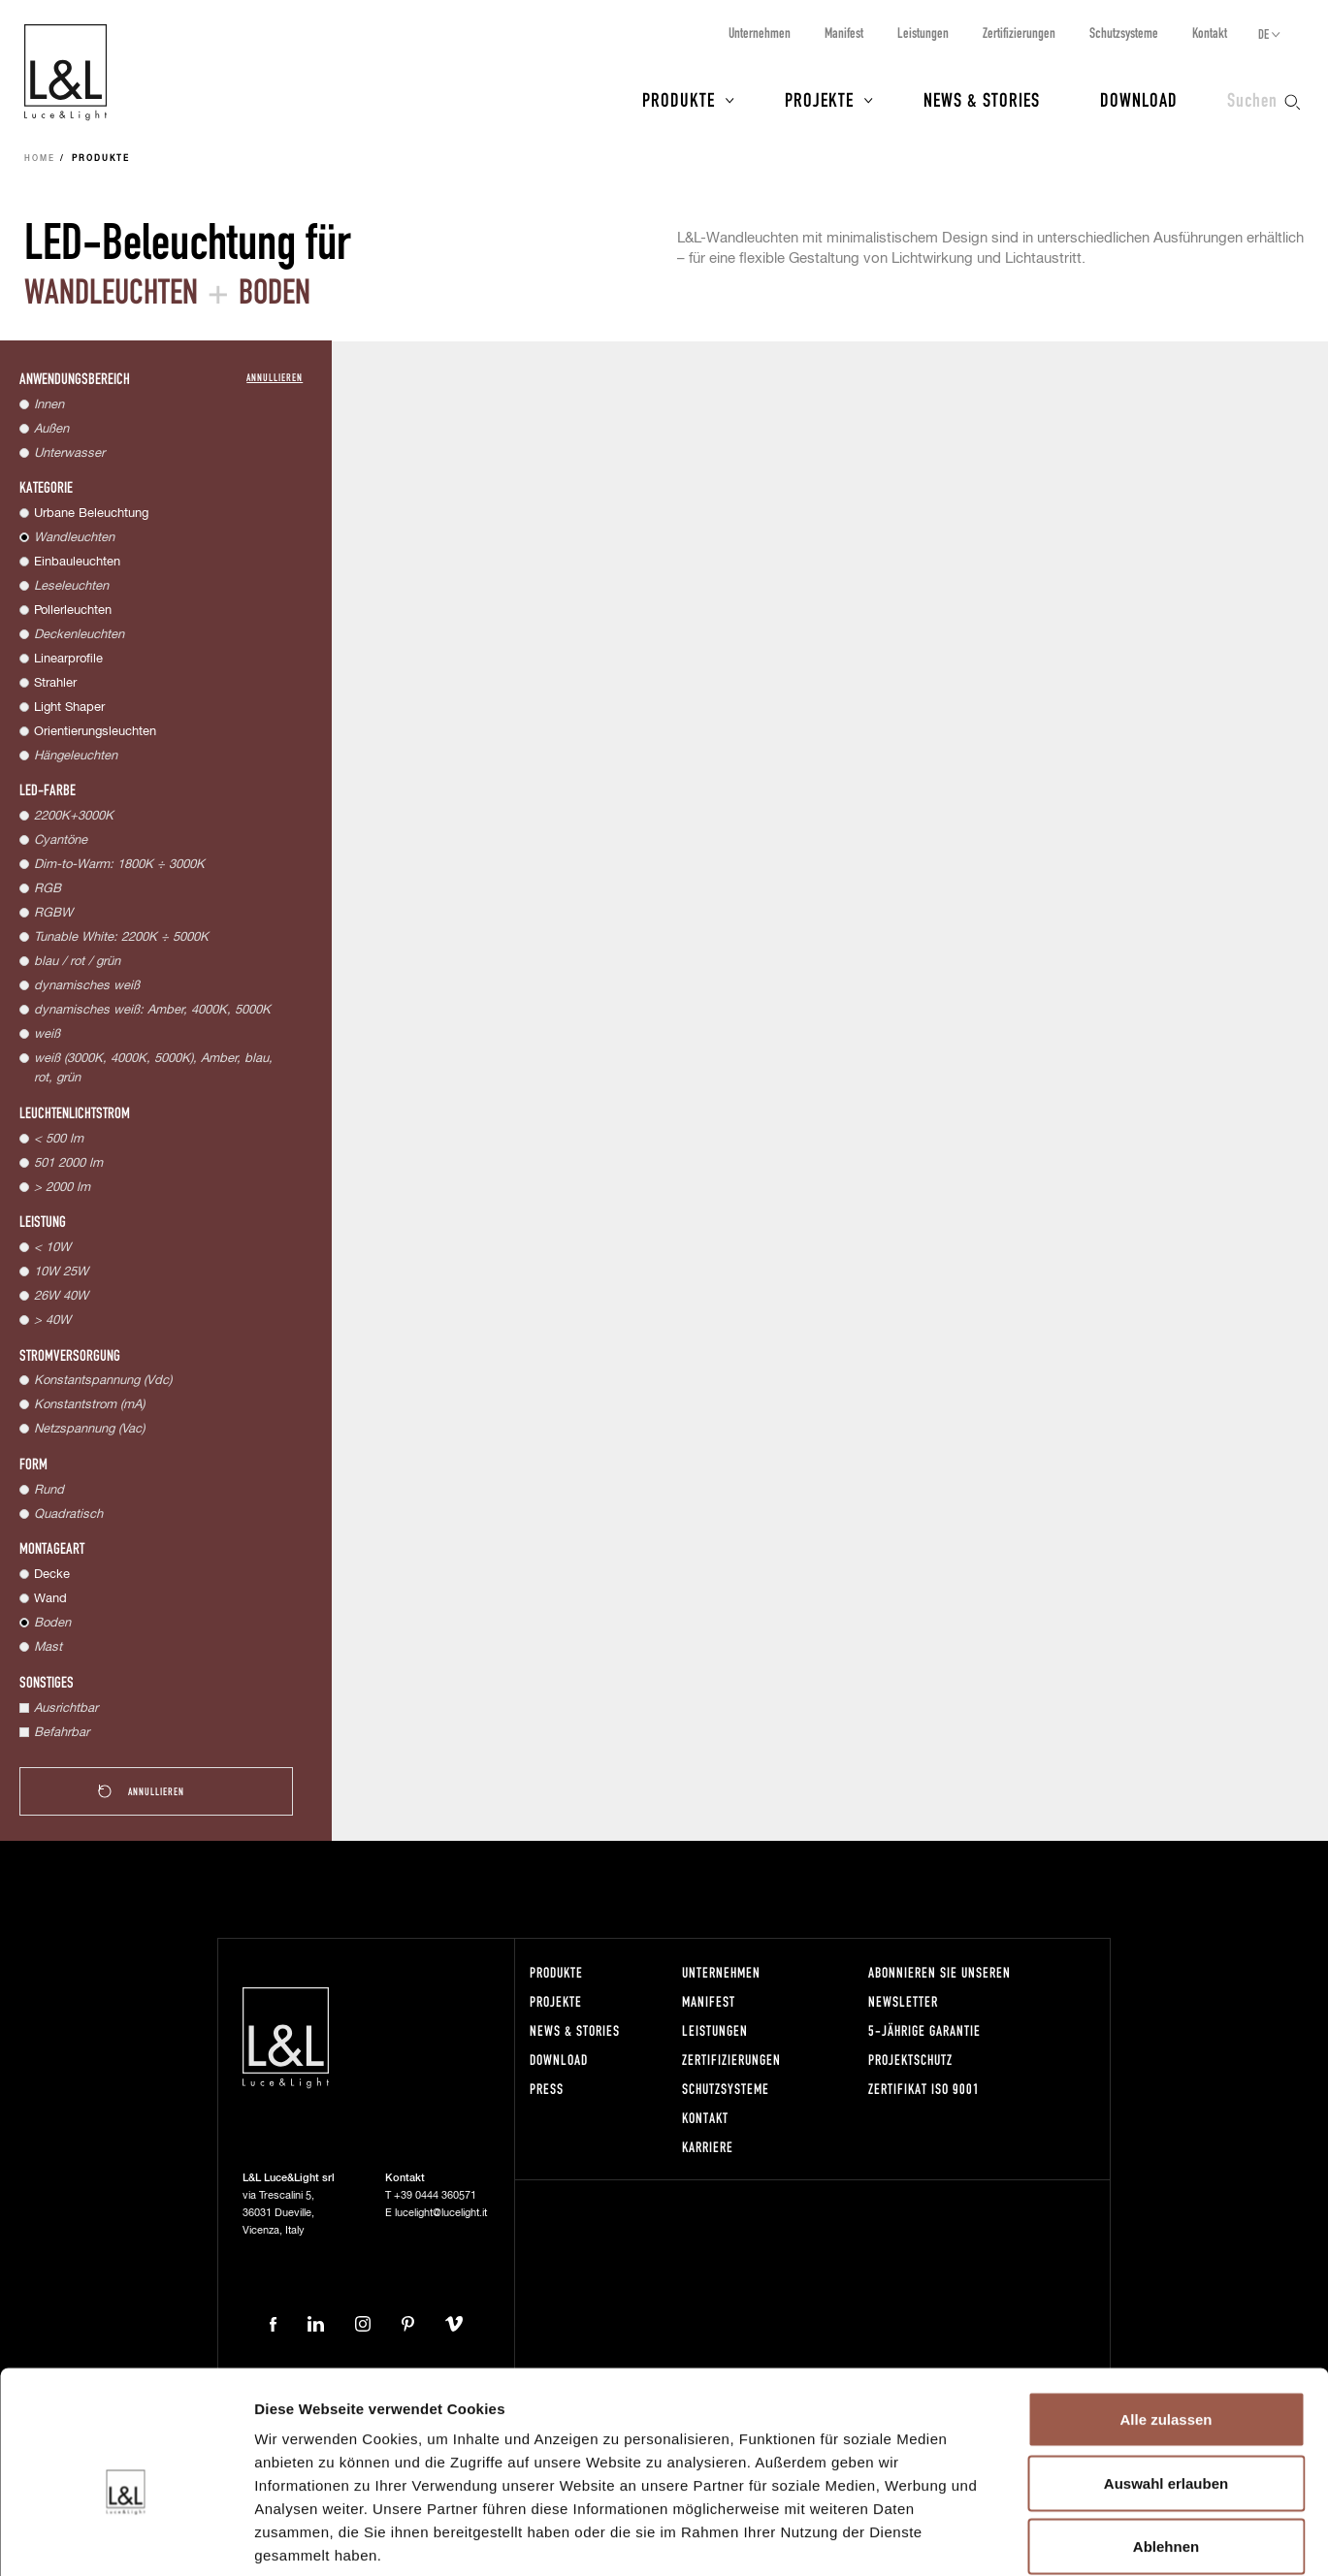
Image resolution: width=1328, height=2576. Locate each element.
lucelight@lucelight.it (441, 2212)
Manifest (844, 32)
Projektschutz (910, 2059)
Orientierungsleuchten (95, 731)
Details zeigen (1032, 2537)
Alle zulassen (1165, 2321)
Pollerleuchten (73, 610)
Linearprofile (68, 659)
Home (39, 159)
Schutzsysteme (1123, 32)
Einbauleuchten (77, 562)
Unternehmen (760, 32)
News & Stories (981, 99)
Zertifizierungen (1019, 32)
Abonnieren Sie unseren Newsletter (939, 1987)
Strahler (55, 683)
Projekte (819, 99)
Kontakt (1209, 32)
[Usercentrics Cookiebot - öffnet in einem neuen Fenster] (126, 2538)
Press (547, 2088)
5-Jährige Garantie (924, 2030)
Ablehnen (1166, 2448)
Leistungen (923, 32)
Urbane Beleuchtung (91, 513)
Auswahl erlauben (1166, 2385)
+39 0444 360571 (435, 2195)
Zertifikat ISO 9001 (924, 2088)
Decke (52, 1574)
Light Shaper (69, 707)
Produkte (678, 99)
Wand (50, 1599)
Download (1139, 99)
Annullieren (274, 376)
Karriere (707, 2147)
